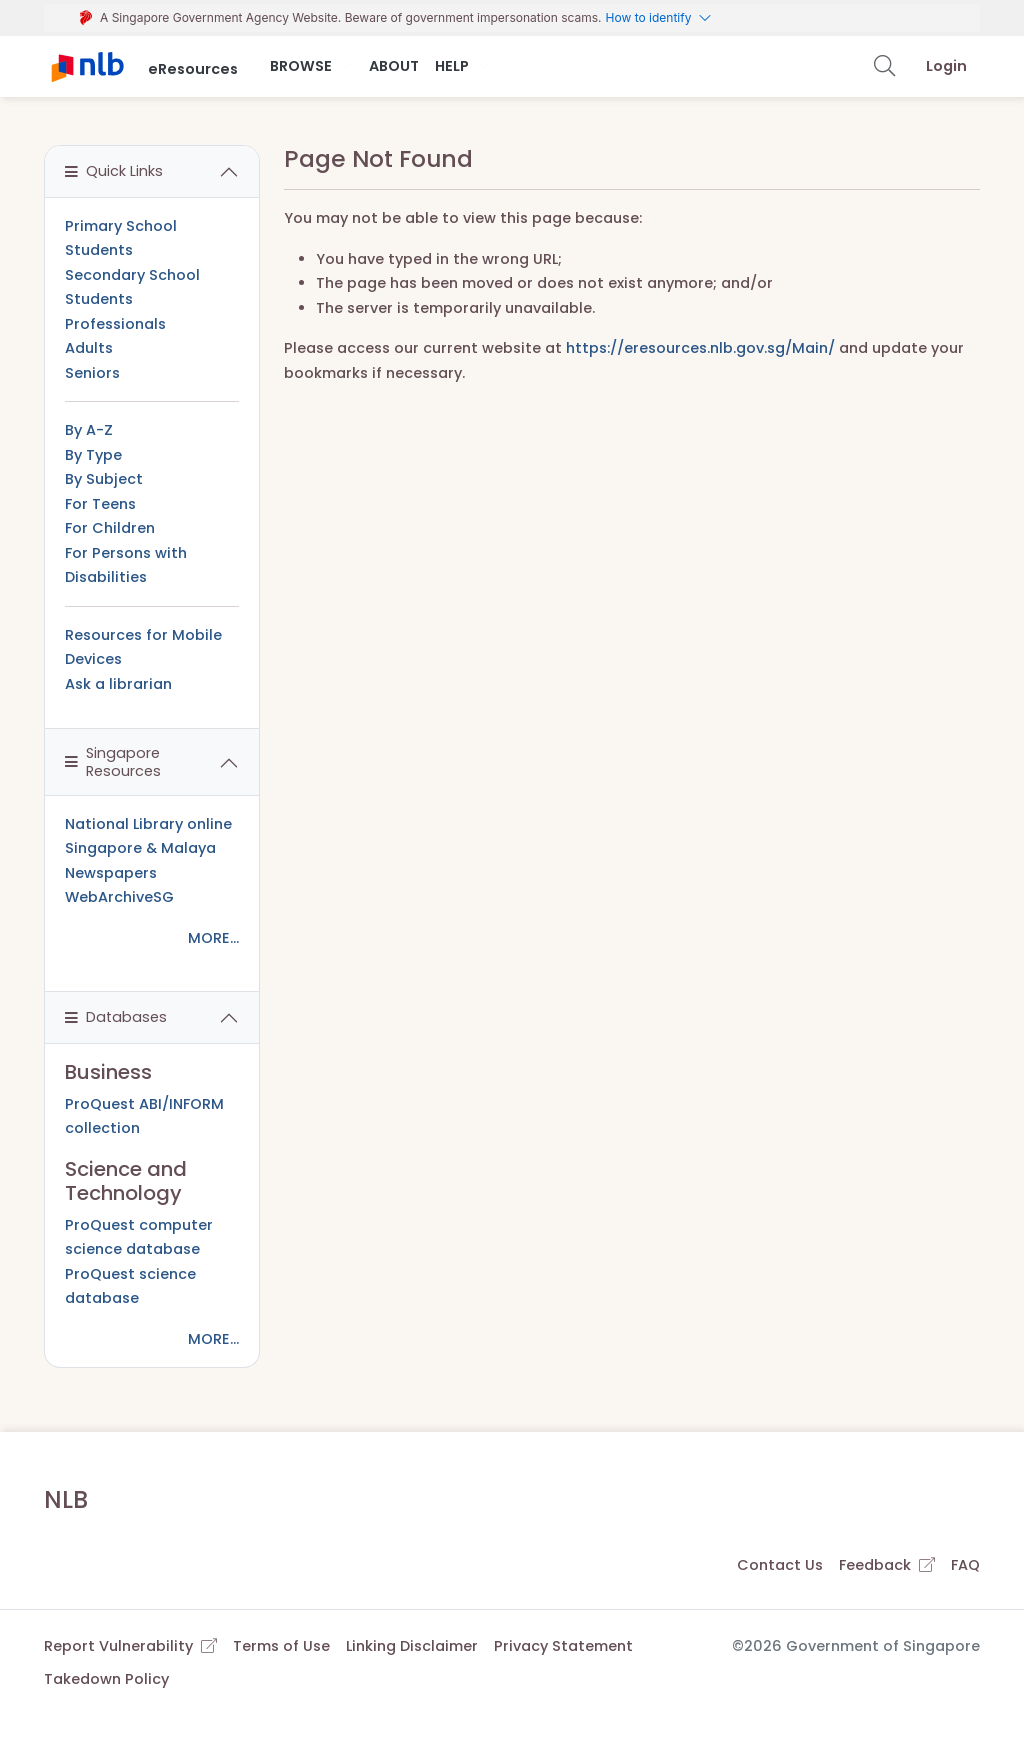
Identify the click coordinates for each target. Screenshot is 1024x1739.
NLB (66, 1499)
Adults (89, 348)
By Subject (104, 479)
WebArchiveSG (119, 897)
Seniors (92, 373)
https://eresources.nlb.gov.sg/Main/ (700, 348)
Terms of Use (281, 1646)
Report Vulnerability (130, 1646)
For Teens (100, 504)
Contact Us (780, 1565)
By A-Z (89, 430)
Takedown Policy (106, 1679)
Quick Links (114, 171)
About (394, 66)
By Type (93, 455)
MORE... (213, 938)
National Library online (148, 824)
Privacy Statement (563, 1646)
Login (946, 66)
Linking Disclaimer (412, 1646)
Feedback (887, 1565)
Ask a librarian (118, 684)
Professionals (115, 324)
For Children (110, 528)
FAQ (965, 1565)
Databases (116, 1017)
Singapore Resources (113, 761)
